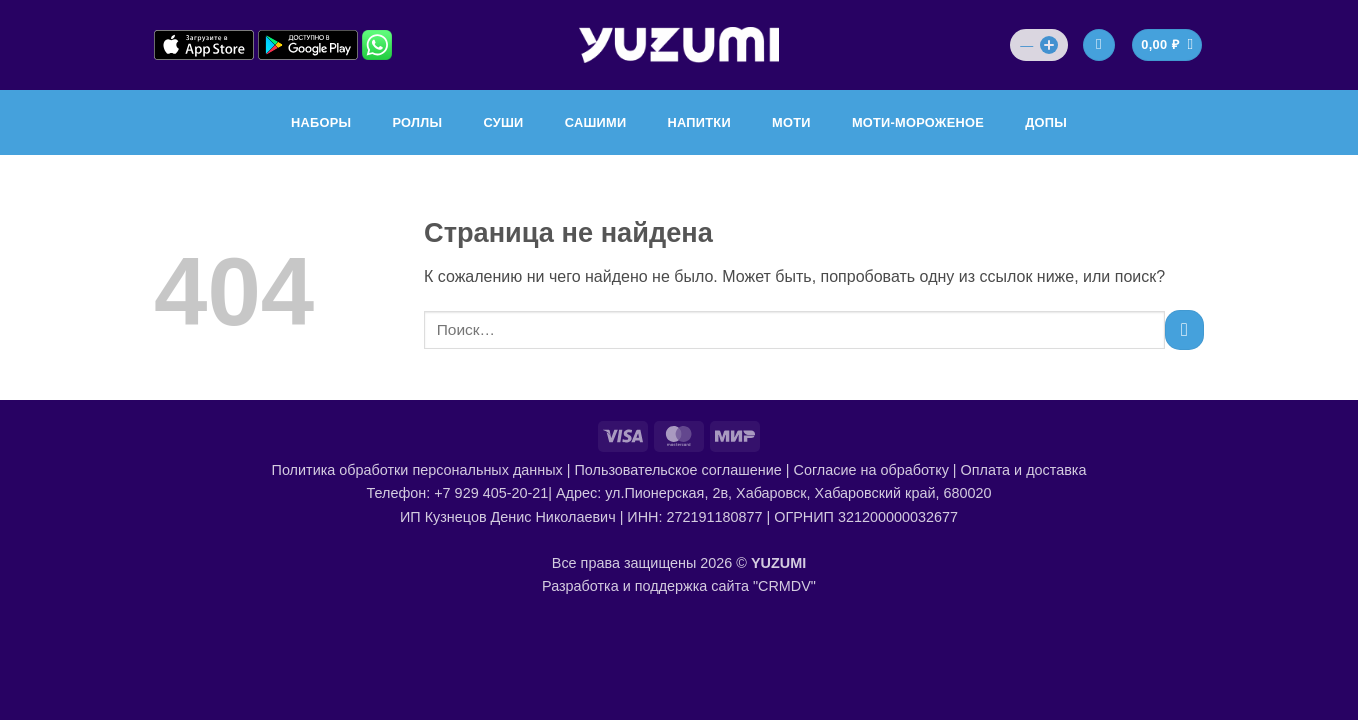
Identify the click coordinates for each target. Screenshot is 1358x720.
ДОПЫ (1046, 122)
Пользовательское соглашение (677, 470)
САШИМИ (596, 122)
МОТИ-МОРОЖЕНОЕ (918, 122)
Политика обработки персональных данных (417, 470)
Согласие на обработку (871, 470)
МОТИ (791, 122)
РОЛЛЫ (417, 122)
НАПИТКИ (699, 122)
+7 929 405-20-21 (491, 493)
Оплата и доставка (1024, 470)
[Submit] (1184, 329)
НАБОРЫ (321, 122)
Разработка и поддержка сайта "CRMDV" (679, 586)
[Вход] (1099, 45)
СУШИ (503, 122)
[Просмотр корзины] (1167, 45)
